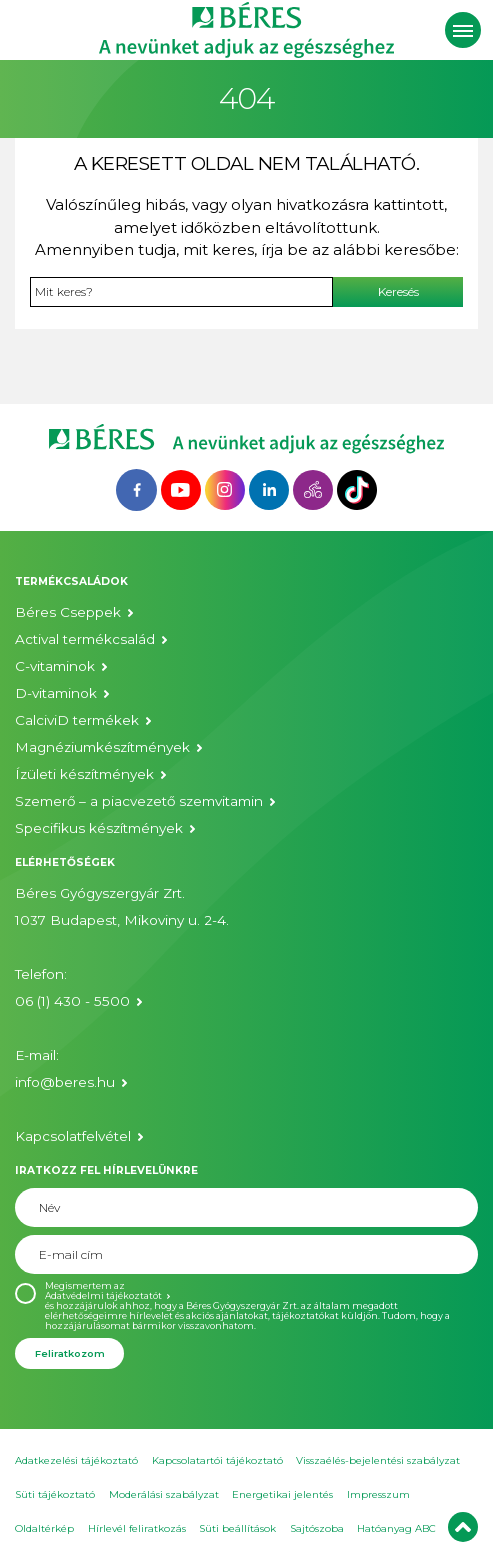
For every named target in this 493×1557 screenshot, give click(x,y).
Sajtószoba (317, 1528)
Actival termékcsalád (85, 639)
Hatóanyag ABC (396, 1528)
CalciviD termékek (77, 720)
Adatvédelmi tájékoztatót (103, 1296)
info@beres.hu (65, 1082)
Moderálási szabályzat (164, 1494)
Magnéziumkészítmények (102, 747)
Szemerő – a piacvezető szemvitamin (139, 801)
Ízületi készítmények (84, 774)
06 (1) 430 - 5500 (72, 1001)
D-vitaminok (56, 693)
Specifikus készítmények (99, 828)
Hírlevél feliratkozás (137, 1528)
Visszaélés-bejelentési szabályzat (378, 1460)
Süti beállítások (237, 1528)
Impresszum (378, 1494)
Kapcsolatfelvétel (73, 1136)
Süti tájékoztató (55, 1494)
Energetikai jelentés (282, 1494)
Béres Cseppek (68, 612)
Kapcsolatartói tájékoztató (217, 1460)
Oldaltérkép (44, 1528)
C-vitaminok (55, 666)
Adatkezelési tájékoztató (76, 1460)
